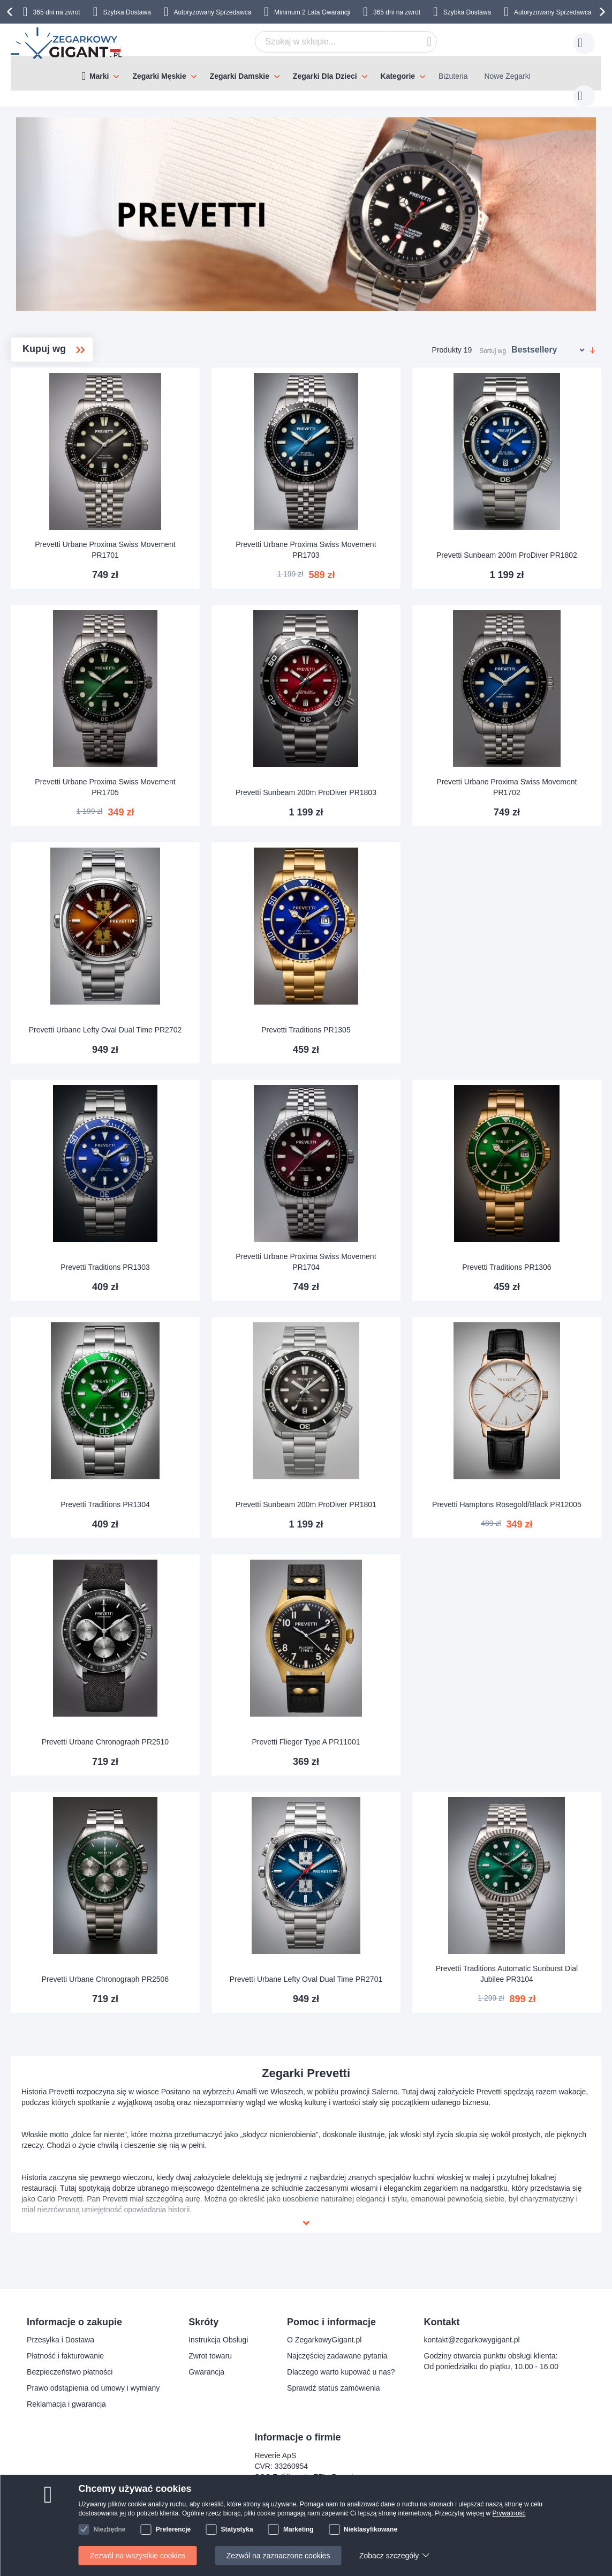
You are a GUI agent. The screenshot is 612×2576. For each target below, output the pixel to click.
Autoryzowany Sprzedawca (213, 12)
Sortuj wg (492, 339)
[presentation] (11, 12)
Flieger (51, 391)
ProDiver (56, 409)
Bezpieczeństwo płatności (69, 2372)
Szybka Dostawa (126, 12)
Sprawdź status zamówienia (333, 2388)
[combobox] (329, 42)
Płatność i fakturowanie (65, 2356)
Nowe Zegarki (507, 76)
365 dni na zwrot (56, 12)
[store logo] (67, 43)
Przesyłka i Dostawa (60, 2339)
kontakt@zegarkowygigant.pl (472, 2339)
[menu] (306, 73)
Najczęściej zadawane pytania (337, 2356)
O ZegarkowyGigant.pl (324, 2339)
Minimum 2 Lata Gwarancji (312, 12)
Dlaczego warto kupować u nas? (341, 2372)
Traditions (58, 426)
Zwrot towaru (210, 2356)
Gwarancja (206, 2372)
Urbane (54, 443)
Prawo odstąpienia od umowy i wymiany (93, 2388)
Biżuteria (453, 76)
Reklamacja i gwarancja (66, 2404)
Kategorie (398, 76)
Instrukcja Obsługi (218, 2339)
